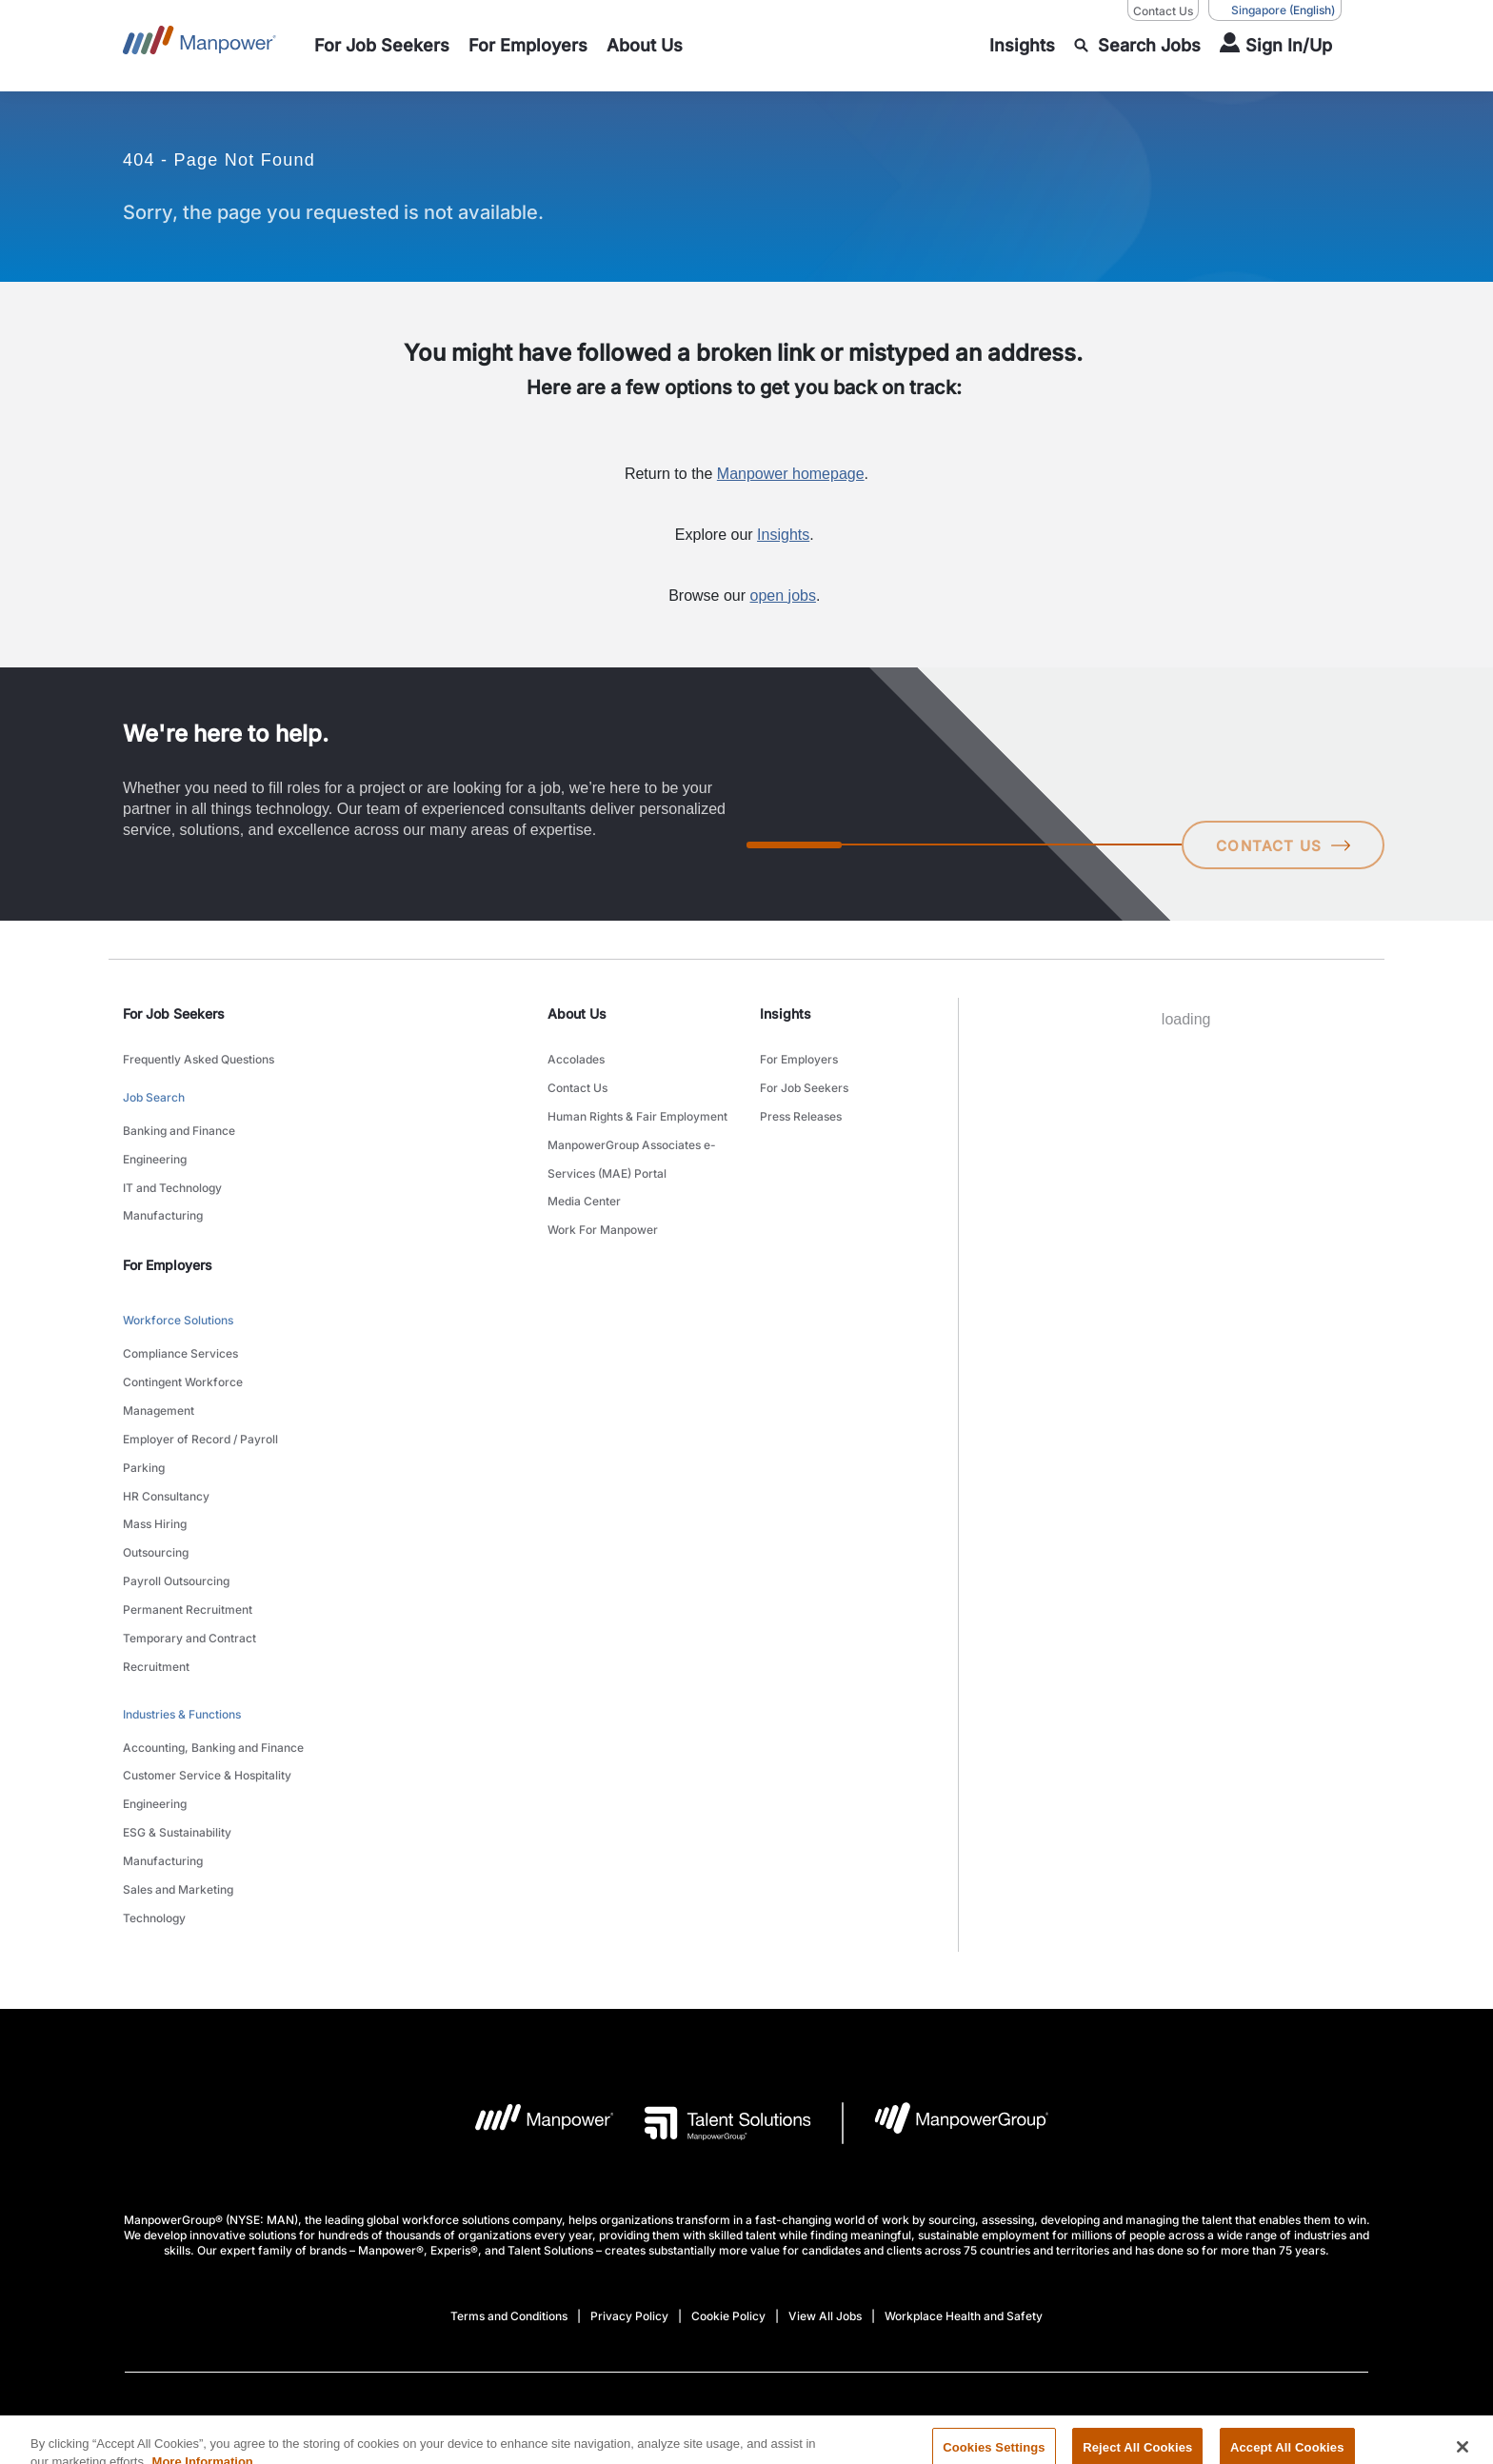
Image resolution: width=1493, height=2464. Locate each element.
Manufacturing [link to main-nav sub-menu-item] (163, 1190)
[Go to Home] (199, 45)
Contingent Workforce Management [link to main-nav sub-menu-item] (183, 1355)
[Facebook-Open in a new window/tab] (705, 2307)
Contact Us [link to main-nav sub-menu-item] (577, 1081)
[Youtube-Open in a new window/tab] (845, 2307)
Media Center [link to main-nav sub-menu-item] (584, 1176)
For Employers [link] (167, 1237)
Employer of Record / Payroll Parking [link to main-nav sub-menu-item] (200, 1402)
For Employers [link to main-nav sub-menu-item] (799, 1057)
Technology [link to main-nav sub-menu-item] (154, 1795)
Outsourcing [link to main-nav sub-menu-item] (156, 1486)
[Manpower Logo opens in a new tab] (530, 1997)
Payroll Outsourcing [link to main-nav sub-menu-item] (176, 1509)
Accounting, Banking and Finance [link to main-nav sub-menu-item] (213, 1652)
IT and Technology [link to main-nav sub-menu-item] (172, 1167)
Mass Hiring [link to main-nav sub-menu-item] (155, 1462)
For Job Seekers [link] (174, 1013)
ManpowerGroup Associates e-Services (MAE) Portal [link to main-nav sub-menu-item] (631, 1141)
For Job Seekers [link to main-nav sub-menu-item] (804, 1081)
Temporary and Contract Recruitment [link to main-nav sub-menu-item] (189, 1569)
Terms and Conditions (508, 2190)
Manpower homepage (791, 474)
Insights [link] (785, 1013)
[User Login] (1276, 45)
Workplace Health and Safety (964, 2190)
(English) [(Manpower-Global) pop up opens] (1275, 10)
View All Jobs (825, 2190)
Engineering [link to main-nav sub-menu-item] (155, 1143)
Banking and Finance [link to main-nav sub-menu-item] (179, 1119)
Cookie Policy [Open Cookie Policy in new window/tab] (728, 2190)
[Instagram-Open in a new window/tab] (769, 2307)
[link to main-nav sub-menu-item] (381, 45)
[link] (746, 2307)
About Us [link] (577, 1013)
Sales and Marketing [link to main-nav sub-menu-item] (178, 1771)
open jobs (783, 595)
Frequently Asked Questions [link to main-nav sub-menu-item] (198, 1057)
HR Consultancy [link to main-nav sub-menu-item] (166, 1438)
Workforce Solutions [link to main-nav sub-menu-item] (178, 1290)
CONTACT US (1280, 844)
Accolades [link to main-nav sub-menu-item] (576, 1057)
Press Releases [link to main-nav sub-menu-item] (801, 1105)
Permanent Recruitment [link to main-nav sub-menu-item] (187, 1533)
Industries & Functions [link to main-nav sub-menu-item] (182, 1624)
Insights (783, 535)
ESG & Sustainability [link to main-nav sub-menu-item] (177, 1724)
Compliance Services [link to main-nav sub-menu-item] (180, 1319)
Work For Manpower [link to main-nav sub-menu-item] (602, 1200)
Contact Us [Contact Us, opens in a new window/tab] (1163, 11)
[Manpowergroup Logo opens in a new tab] (946, 1997)
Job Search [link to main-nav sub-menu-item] (154, 1090)
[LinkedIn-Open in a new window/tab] (640, 2305)
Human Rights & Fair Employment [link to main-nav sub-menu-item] (637, 1105)
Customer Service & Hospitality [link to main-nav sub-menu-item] (207, 1676)
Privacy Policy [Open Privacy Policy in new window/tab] (629, 2190)
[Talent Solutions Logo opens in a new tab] (712, 1997)
